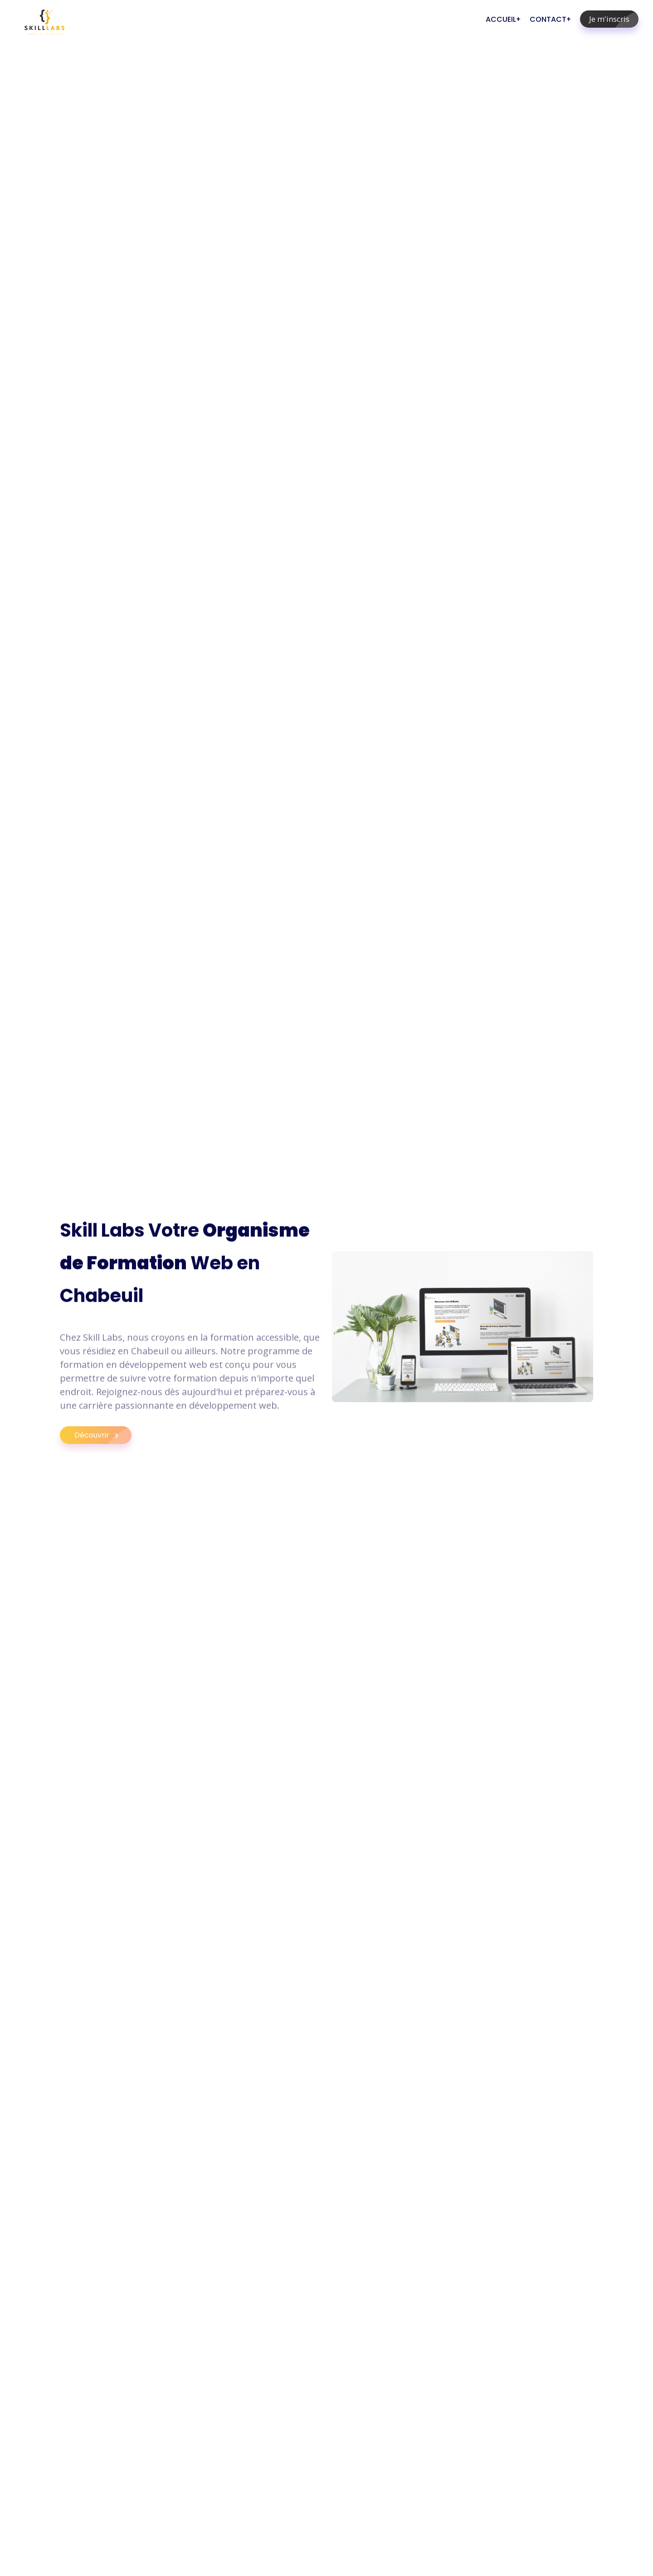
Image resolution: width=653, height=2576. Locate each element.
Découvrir (103, 1443)
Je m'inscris (613, 19)
